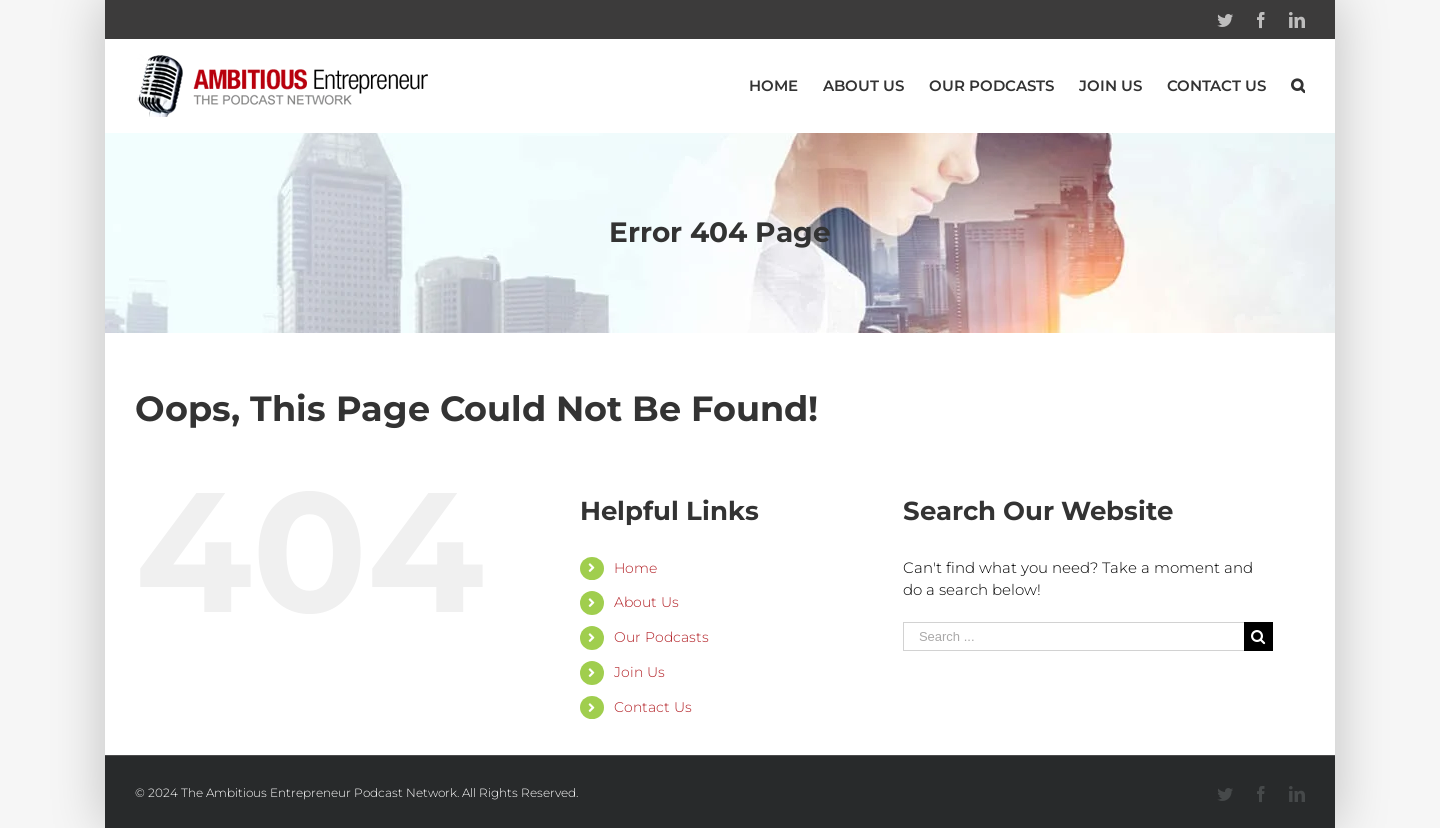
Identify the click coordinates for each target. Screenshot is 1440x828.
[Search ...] (1073, 636)
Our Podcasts (661, 637)
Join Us (639, 672)
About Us (646, 602)
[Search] (1298, 85)
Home (635, 568)
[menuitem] (786, 85)
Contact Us (653, 707)
